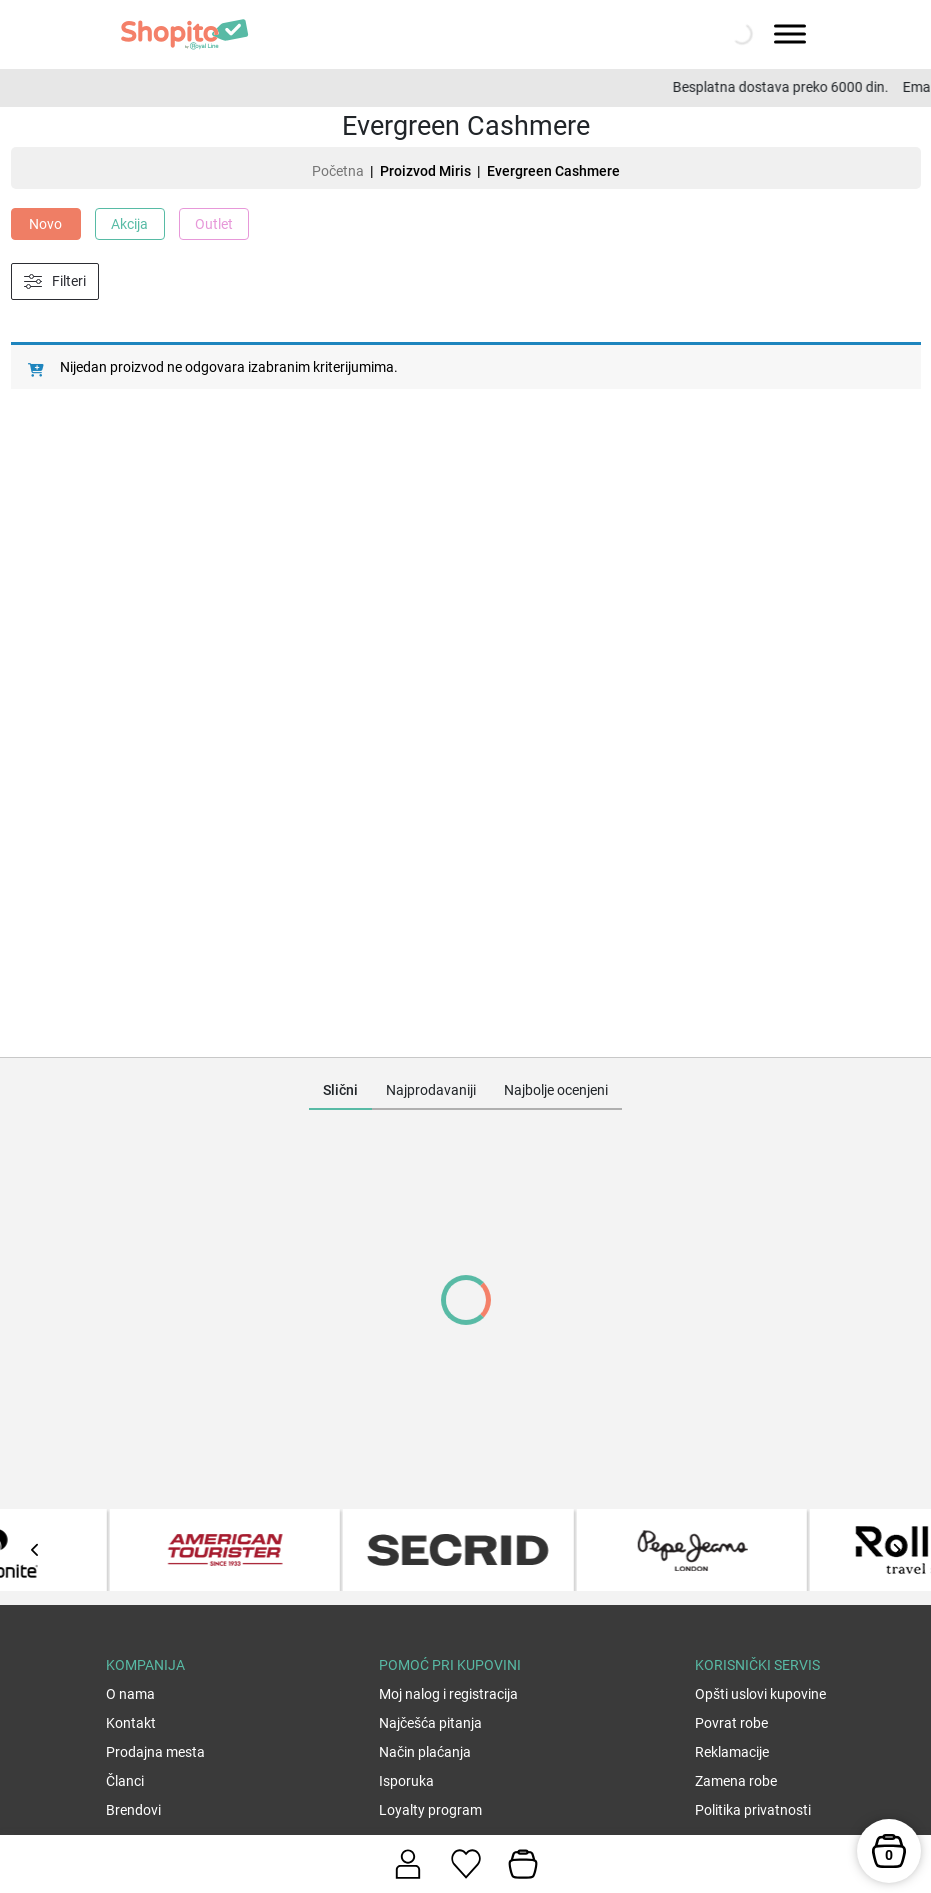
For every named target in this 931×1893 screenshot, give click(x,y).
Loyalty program (430, 1810)
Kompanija (145, 1665)
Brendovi (133, 1810)
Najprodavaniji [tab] (431, 1090)
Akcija (129, 224)
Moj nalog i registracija (448, 1694)
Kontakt (131, 1723)
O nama (130, 1694)
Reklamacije (732, 1752)
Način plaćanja (425, 1752)
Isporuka (406, 1781)
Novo (45, 224)
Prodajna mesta (155, 1752)
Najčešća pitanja (430, 1723)
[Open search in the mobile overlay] (740, 34)
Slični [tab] (340, 1090)
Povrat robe (731, 1723)
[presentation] (35, 1550)
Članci (125, 1781)
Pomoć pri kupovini (450, 1665)
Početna (338, 171)
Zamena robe (736, 1781)
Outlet (214, 224)
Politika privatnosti (753, 1810)
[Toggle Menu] (790, 33)
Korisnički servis (757, 1665)
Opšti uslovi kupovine (760, 1694)
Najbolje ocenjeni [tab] (556, 1090)
